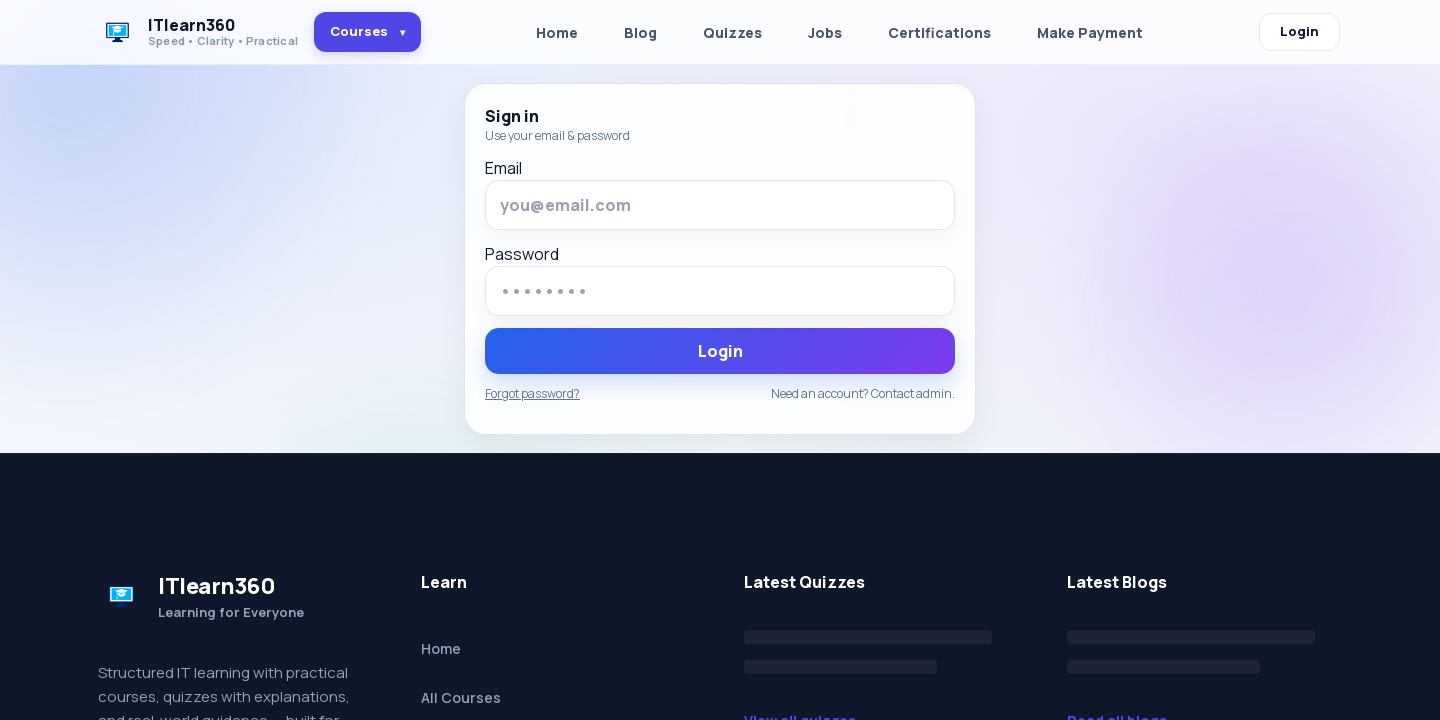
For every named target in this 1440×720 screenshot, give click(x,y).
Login (1299, 31)
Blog (640, 32)
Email (503, 168)
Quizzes (732, 32)
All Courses (461, 697)
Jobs (825, 32)
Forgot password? (532, 394)
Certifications (939, 32)
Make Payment (1090, 32)
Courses (367, 31)
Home (557, 32)
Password (522, 254)
